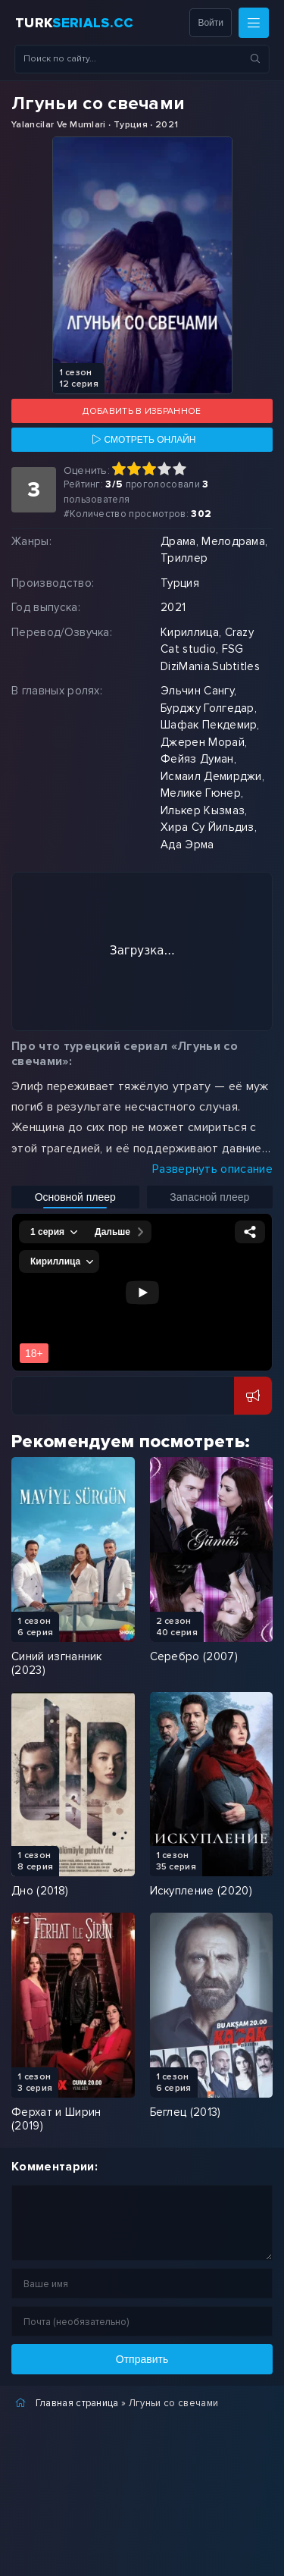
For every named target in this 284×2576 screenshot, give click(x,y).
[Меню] (254, 23)
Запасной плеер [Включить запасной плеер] (209, 1197)
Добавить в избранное (142, 411)
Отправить (142, 2359)
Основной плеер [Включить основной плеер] (75, 1197)
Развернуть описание (212, 1169)
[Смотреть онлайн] (142, 440)
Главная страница (77, 2403)
